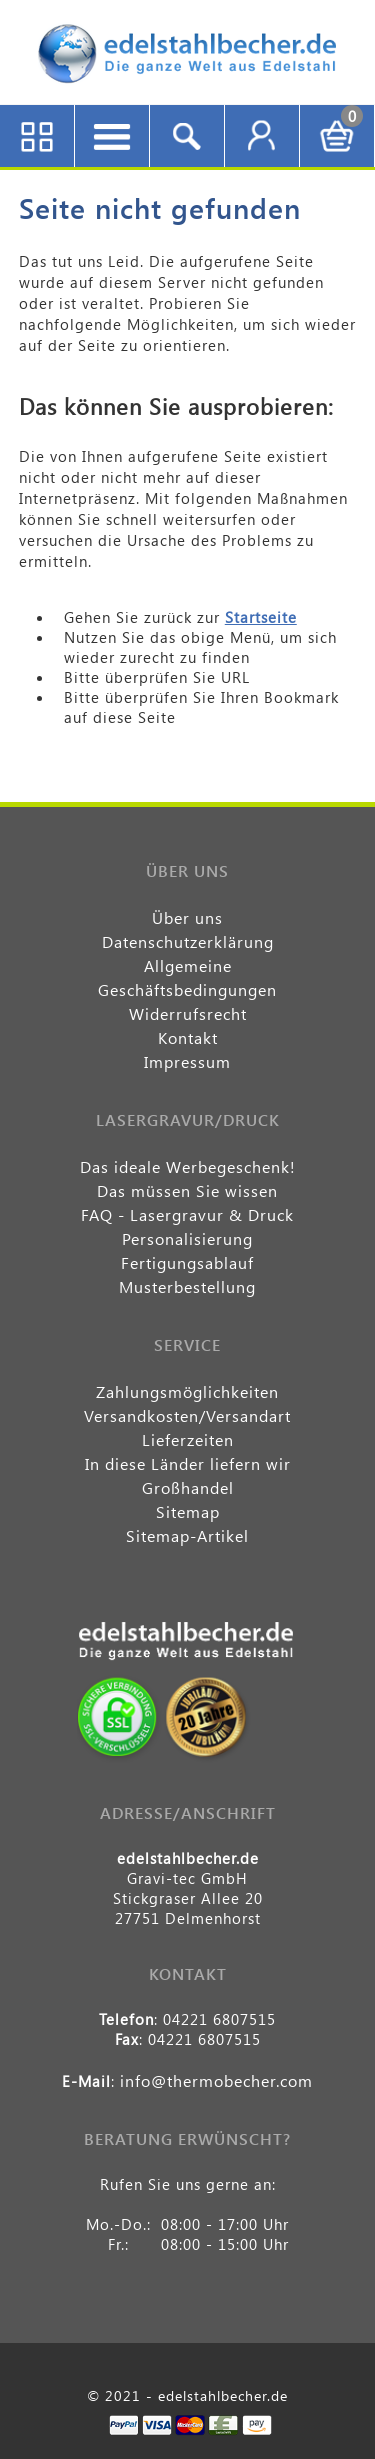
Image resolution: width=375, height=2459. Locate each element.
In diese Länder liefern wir (188, 1463)
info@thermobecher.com (216, 2080)
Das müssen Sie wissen (187, 1190)
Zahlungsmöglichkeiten (187, 1391)
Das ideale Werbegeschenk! (188, 1166)
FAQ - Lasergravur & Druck (187, 1214)
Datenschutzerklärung (188, 941)
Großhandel (188, 1487)
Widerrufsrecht (188, 1013)
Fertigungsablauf (187, 1262)
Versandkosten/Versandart (187, 1415)
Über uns (187, 917)
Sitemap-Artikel (187, 1535)
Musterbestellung (187, 1286)
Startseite (261, 617)
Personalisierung (187, 1238)
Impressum (187, 1061)
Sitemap (188, 1511)
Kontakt (188, 1037)
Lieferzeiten (188, 1439)
